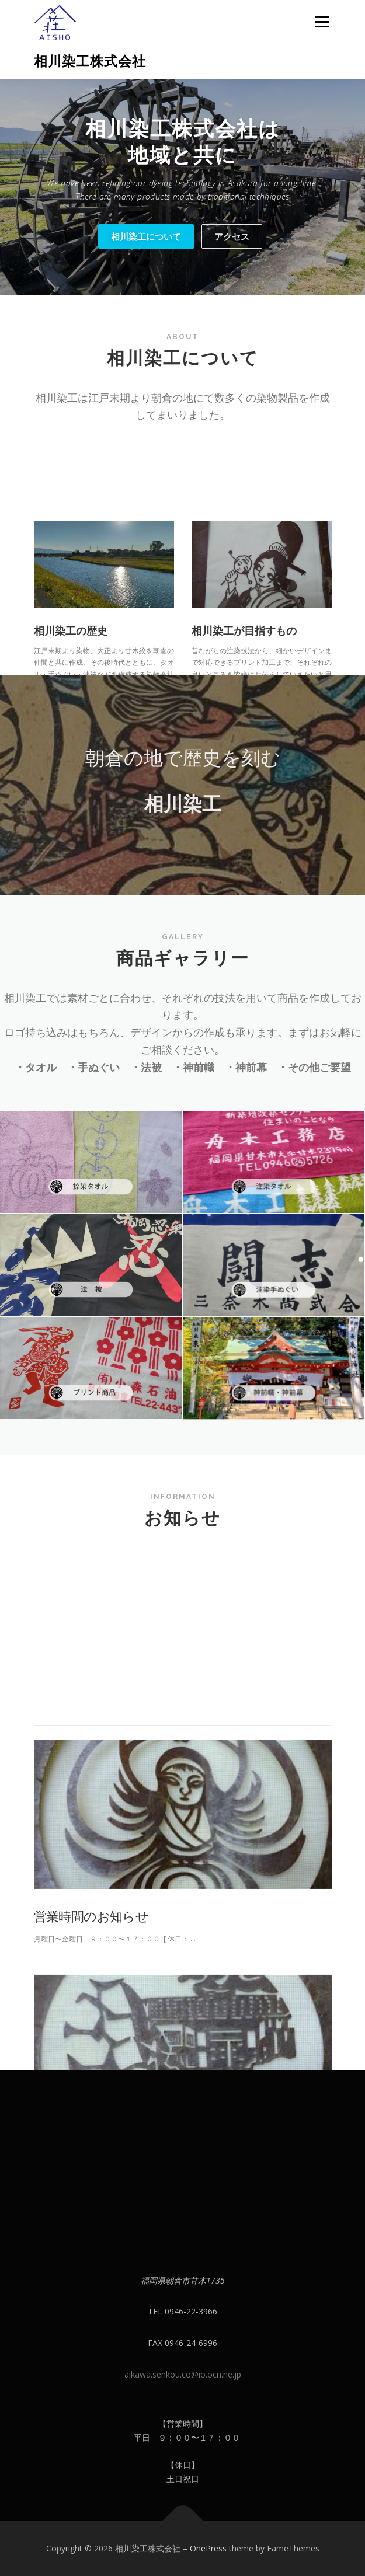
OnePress (208, 2548)
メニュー (321, 22)
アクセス (231, 236)
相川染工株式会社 (90, 61)
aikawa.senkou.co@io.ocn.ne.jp (182, 2374)
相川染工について (146, 236)
